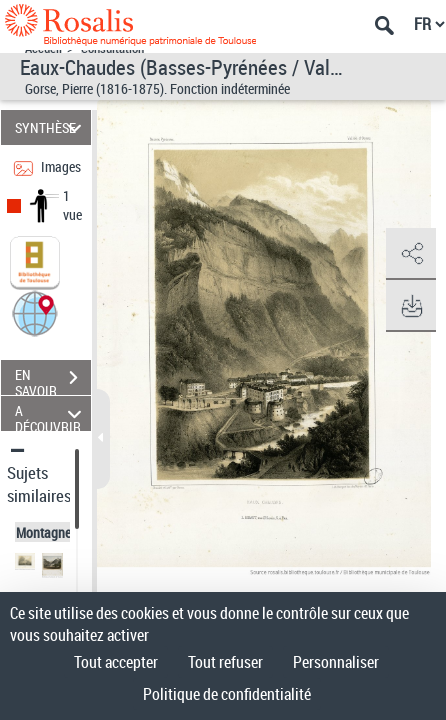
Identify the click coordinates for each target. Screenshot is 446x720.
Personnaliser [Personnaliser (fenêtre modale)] (336, 662)
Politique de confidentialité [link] (227, 694)
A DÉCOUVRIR (51, 413)
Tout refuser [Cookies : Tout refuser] (225, 662)
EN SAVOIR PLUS (53, 380)
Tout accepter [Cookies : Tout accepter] (116, 662)
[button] (35, 312)
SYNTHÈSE (51, 127)
